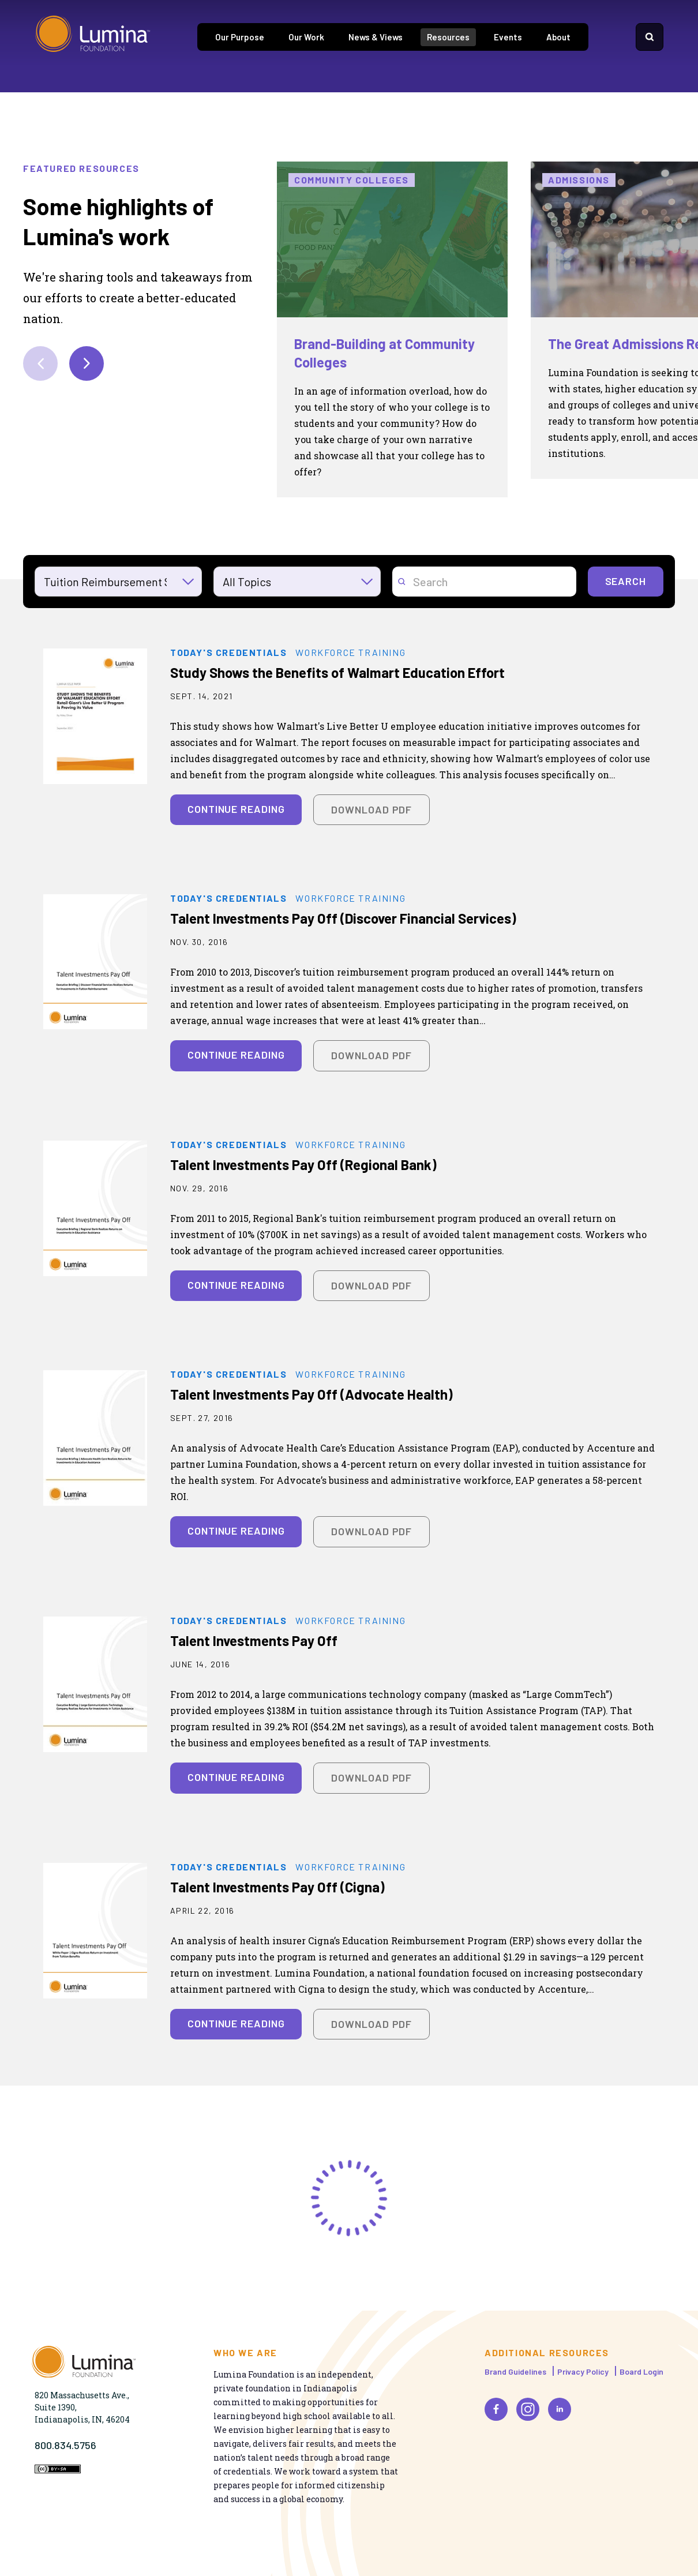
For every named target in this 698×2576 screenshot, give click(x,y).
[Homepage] (93, 37)
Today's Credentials (228, 652)
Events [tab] (508, 37)
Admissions (579, 179)
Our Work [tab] (306, 37)
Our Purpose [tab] (239, 37)
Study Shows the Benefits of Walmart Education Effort (337, 672)
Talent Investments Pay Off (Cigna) (277, 1886)
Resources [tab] (448, 37)
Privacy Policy (583, 2371)
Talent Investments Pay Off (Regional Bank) (303, 1164)
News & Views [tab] (375, 37)
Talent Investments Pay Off (253, 1640)
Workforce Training (350, 652)
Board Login (641, 2371)
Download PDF (371, 809)
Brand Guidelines (515, 2371)
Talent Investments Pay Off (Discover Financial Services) (343, 918)
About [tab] (558, 37)
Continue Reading (235, 809)
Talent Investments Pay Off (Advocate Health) (311, 1394)
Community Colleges (351, 179)
